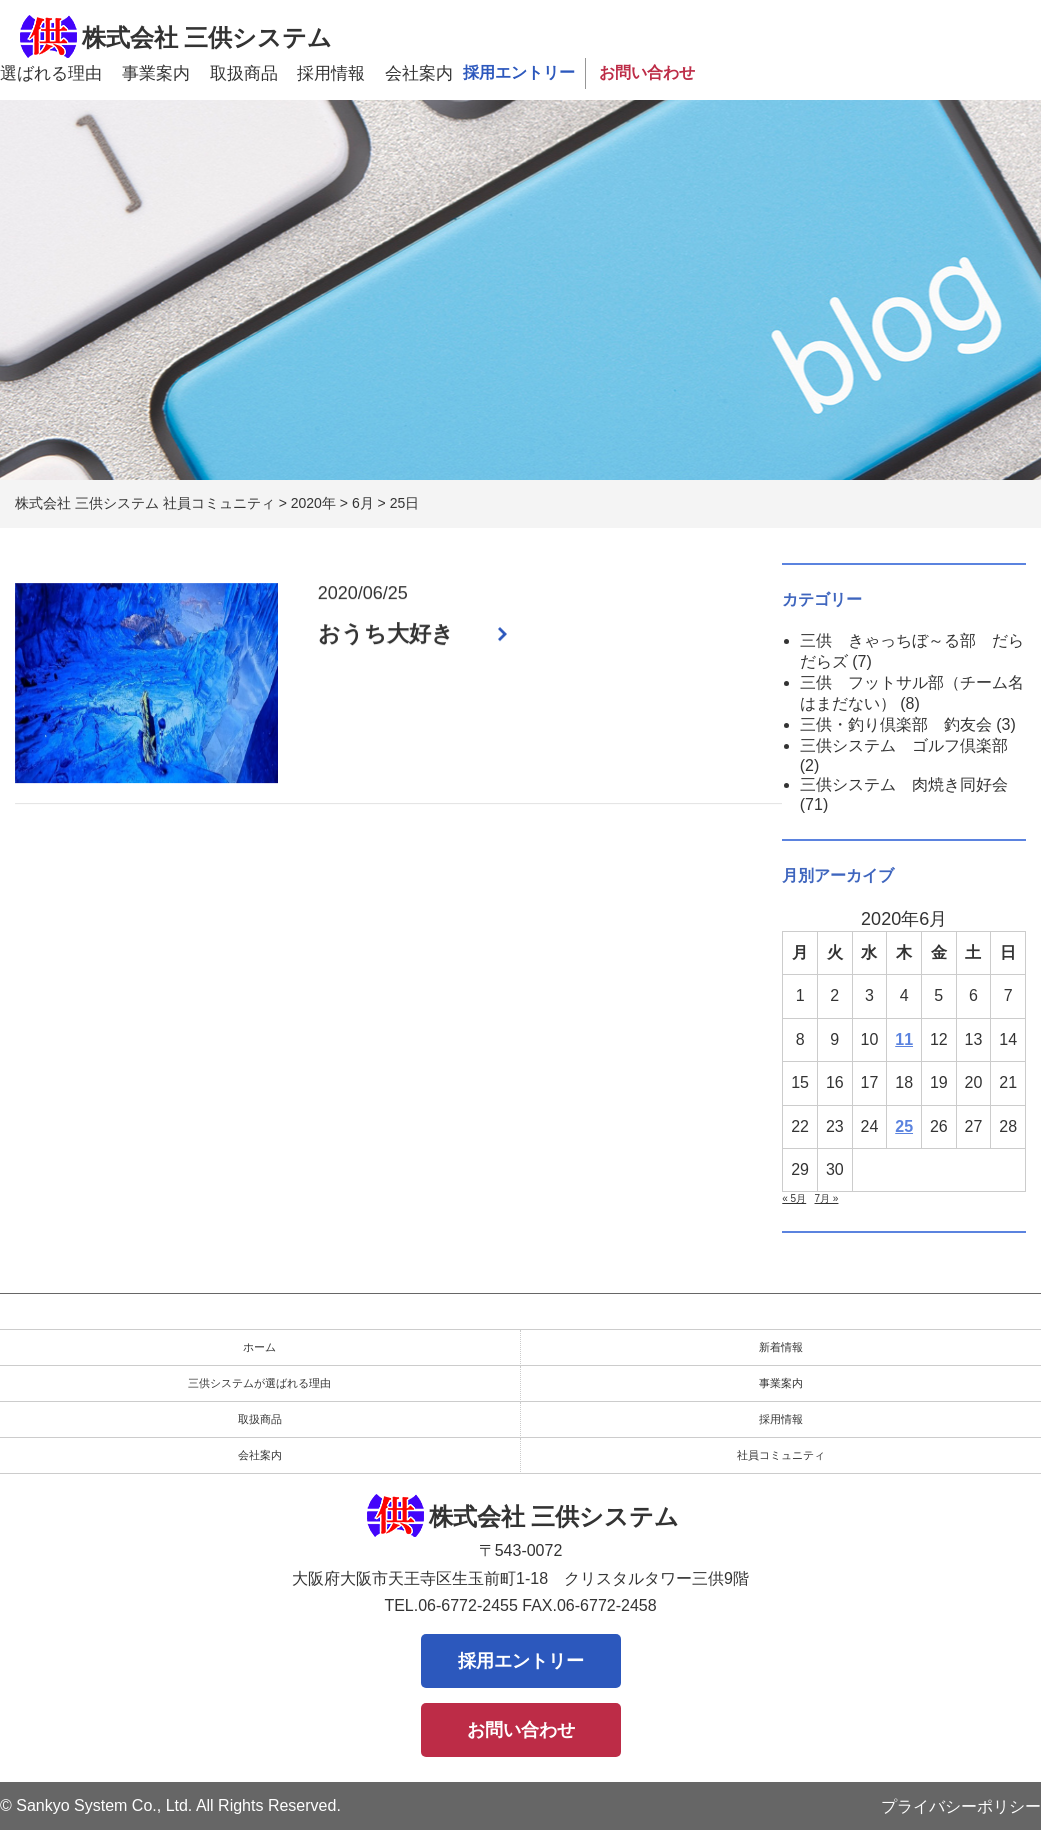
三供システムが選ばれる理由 (259, 1383)
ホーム (259, 1347)
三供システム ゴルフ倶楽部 (904, 745)
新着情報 (781, 1347)
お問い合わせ (647, 72)
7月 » (827, 1198)
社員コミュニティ (781, 1455)
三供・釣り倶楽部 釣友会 (896, 724)
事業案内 (156, 73)
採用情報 (331, 73)
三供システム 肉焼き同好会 (904, 784)
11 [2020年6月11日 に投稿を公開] (904, 1039)
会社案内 (419, 73)
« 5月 (794, 1198)
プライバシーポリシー (961, 1806)
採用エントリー (519, 72)
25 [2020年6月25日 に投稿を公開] (904, 1126)
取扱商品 (244, 73)
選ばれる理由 (51, 73)
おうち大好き (386, 634)
